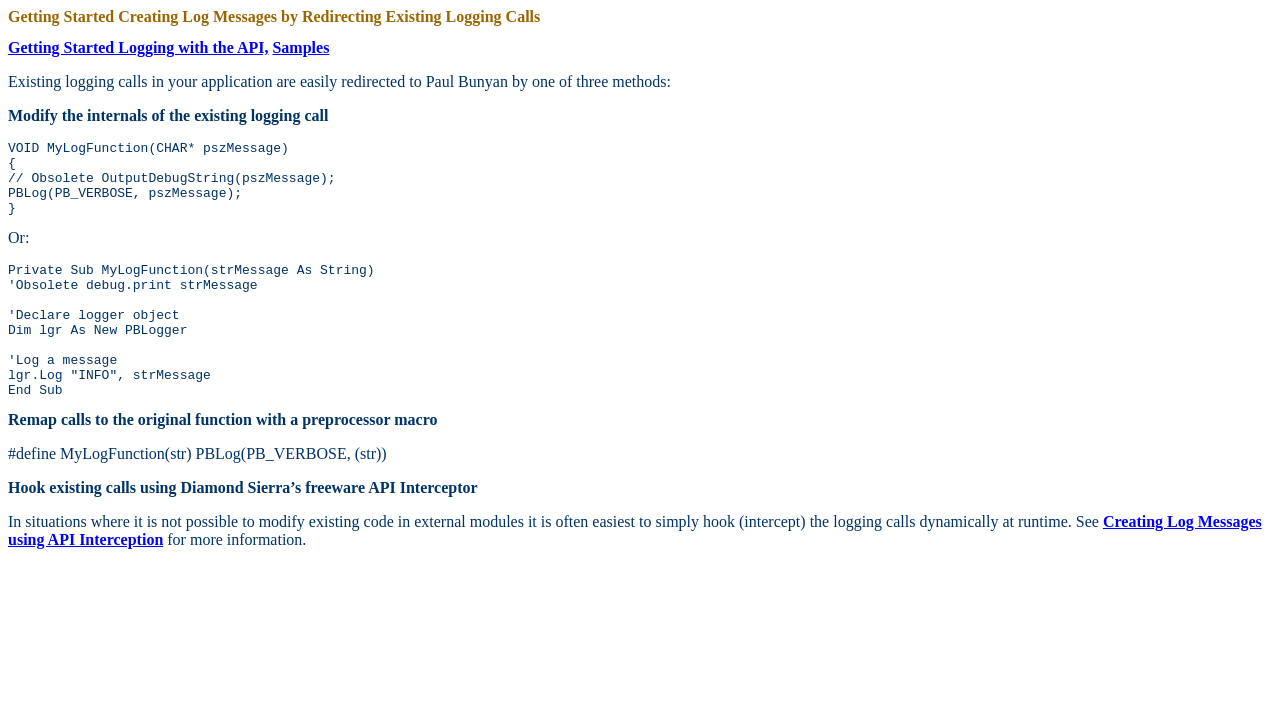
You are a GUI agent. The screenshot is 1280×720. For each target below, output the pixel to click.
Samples (300, 47)
